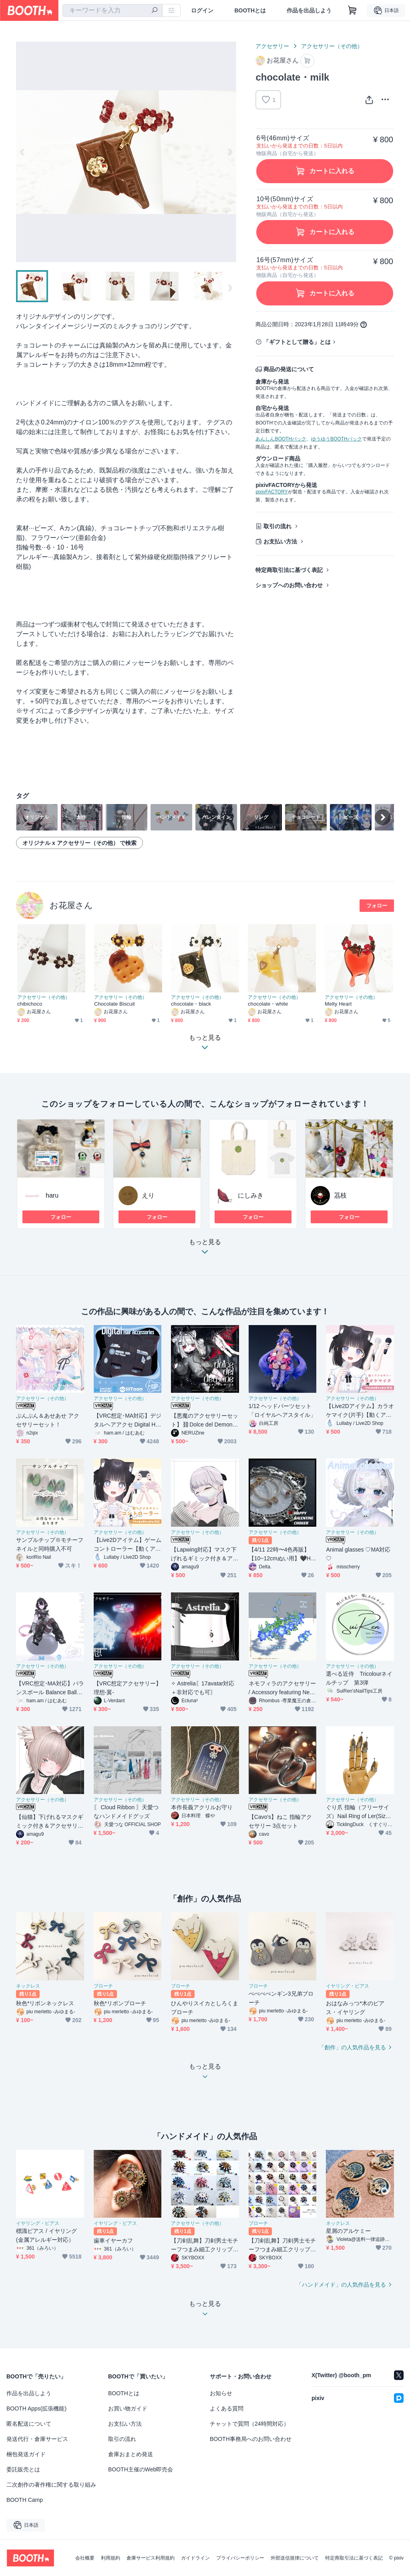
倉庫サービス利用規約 (151, 2558)
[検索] (154, 10)
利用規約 (110, 2558)
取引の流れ (277, 526)
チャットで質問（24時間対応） (249, 2423)
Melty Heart (338, 1004)
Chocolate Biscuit (114, 1004)
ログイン (202, 10)
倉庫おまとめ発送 (130, 2454)
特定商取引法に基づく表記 (289, 570)
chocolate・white (268, 1004)
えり (148, 1195)
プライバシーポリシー (240, 2558)
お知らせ (221, 2393)
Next (229, 151)
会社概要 (84, 2558)
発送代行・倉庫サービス (37, 2439)
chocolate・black (191, 1004)
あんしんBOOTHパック (280, 439)
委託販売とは (23, 2469)
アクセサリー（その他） (332, 46)
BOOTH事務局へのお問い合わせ (250, 2439)
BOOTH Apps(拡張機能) (36, 2408)
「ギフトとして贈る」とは (297, 342)
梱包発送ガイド (26, 2454)
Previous (22, 151)
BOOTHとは (250, 10)
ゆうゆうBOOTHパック (336, 439)
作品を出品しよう (309, 10)
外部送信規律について (295, 2558)
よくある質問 (226, 2408)
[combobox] (112, 10)
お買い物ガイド (127, 2408)
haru (52, 1195)
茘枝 (340, 1195)
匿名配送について (28, 2423)
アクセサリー (272, 46)
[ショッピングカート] (352, 10)
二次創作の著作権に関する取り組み (51, 2484)
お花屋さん (71, 905)
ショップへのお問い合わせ (289, 585)
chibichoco (29, 1004)
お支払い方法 (280, 541)
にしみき (250, 1195)
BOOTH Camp (24, 2500)
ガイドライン (195, 2558)
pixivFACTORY (271, 492)
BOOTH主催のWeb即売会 (140, 2469)
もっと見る (205, 1249)
